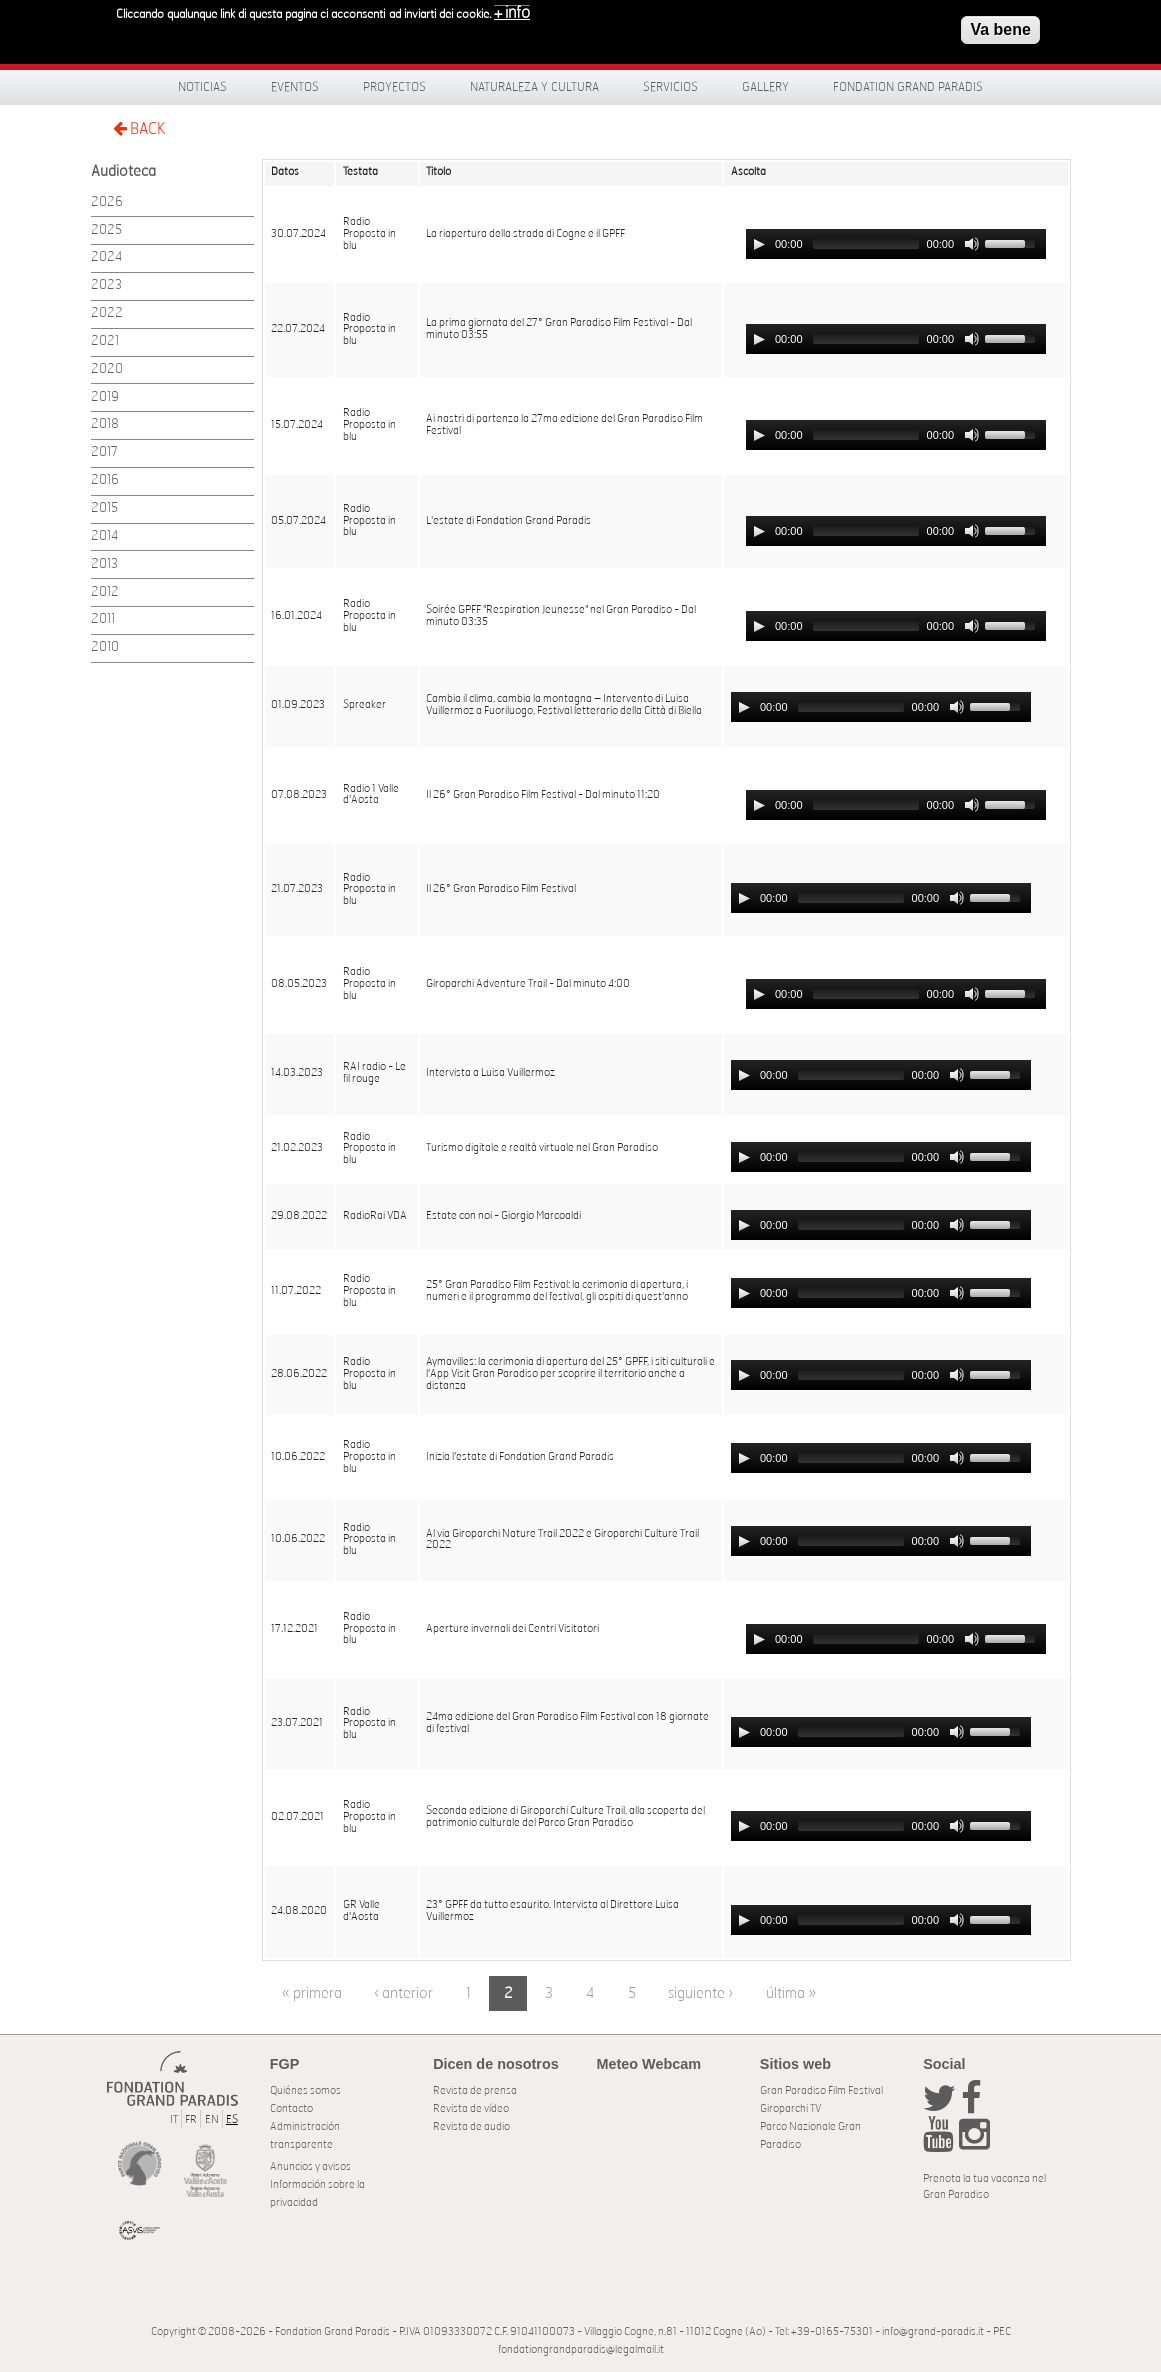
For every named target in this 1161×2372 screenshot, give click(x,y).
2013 (104, 564)
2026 (107, 202)
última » (791, 1993)
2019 (105, 397)
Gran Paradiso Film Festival (821, 2090)
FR (191, 2119)
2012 (105, 592)
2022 (107, 313)
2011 (103, 619)
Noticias (202, 87)
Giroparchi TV (790, 2108)
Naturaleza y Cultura (534, 87)
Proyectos (394, 87)
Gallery (765, 87)
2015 (104, 508)
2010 (105, 647)
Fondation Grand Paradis (908, 87)
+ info (512, 13)
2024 (106, 257)
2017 (104, 452)
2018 (105, 424)
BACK (139, 128)
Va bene (1000, 29)
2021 (105, 341)
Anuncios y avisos (310, 2166)
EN (212, 2119)
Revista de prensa (475, 2090)
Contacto (291, 2108)
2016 (105, 480)
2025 (106, 230)
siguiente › (700, 1993)
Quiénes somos (305, 2090)
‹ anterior (403, 1993)
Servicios (670, 87)
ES (232, 2119)
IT (174, 2119)
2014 (104, 536)
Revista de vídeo (471, 2108)
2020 (107, 369)
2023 (106, 285)
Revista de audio (471, 2126)
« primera (312, 1993)
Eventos (295, 87)
